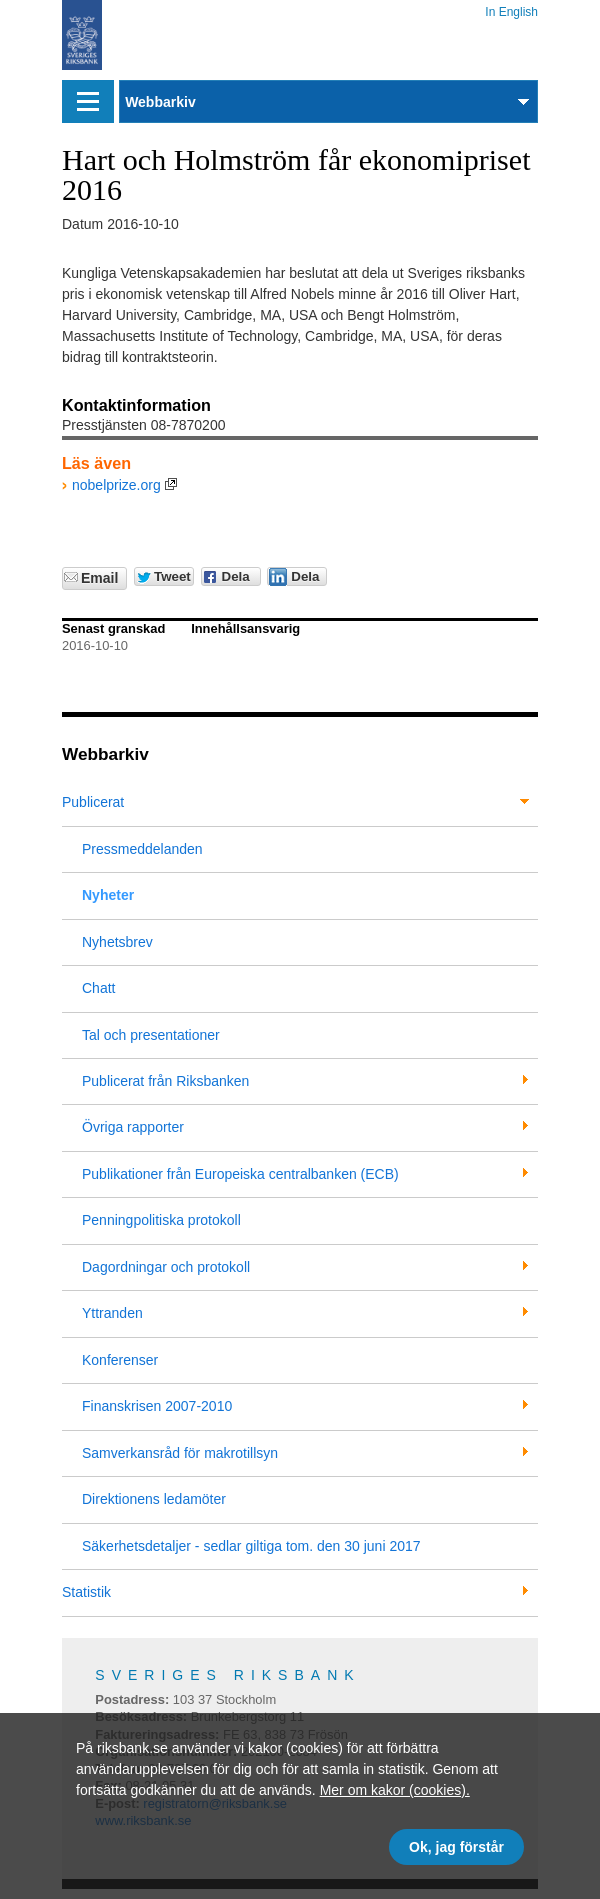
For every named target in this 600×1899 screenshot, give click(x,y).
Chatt (98, 988)
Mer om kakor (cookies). (395, 1790)
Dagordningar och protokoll (166, 1267)
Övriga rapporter (133, 1127)
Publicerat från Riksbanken (165, 1081)
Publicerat (93, 802)
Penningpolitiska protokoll (161, 1220)
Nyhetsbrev (117, 942)
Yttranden (112, 1313)
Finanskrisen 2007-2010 (157, 1406)
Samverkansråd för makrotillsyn (180, 1453)
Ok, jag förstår (456, 1847)
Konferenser (120, 1360)
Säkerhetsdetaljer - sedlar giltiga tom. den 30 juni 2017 (251, 1546)
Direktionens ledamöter (154, 1499)
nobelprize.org (116, 485)
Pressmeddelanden (142, 849)
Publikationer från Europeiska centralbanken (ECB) (240, 1174)
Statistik (86, 1592)
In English (511, 8)
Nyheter (108, 895)
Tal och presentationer (151, 1035)
